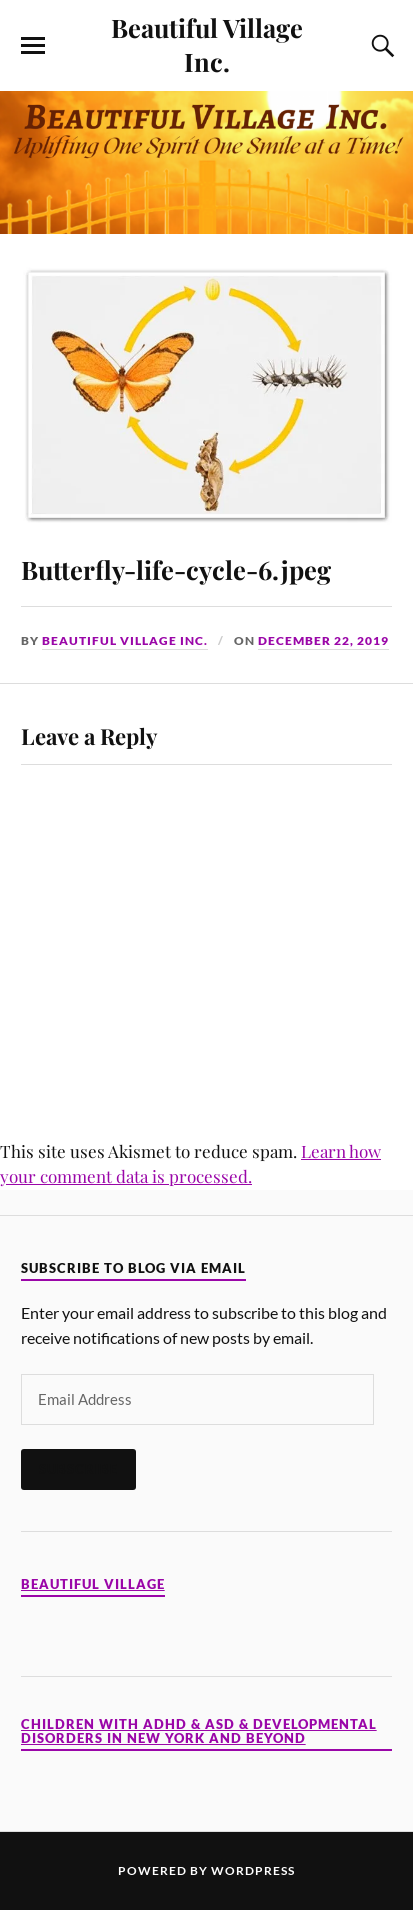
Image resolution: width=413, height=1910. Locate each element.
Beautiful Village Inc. (207, 44)
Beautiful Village (93, 1584)
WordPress (253, 1870)
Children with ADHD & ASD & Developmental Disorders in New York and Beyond (199, 1731)
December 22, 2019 (323, 640)
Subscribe (78, 1469)
